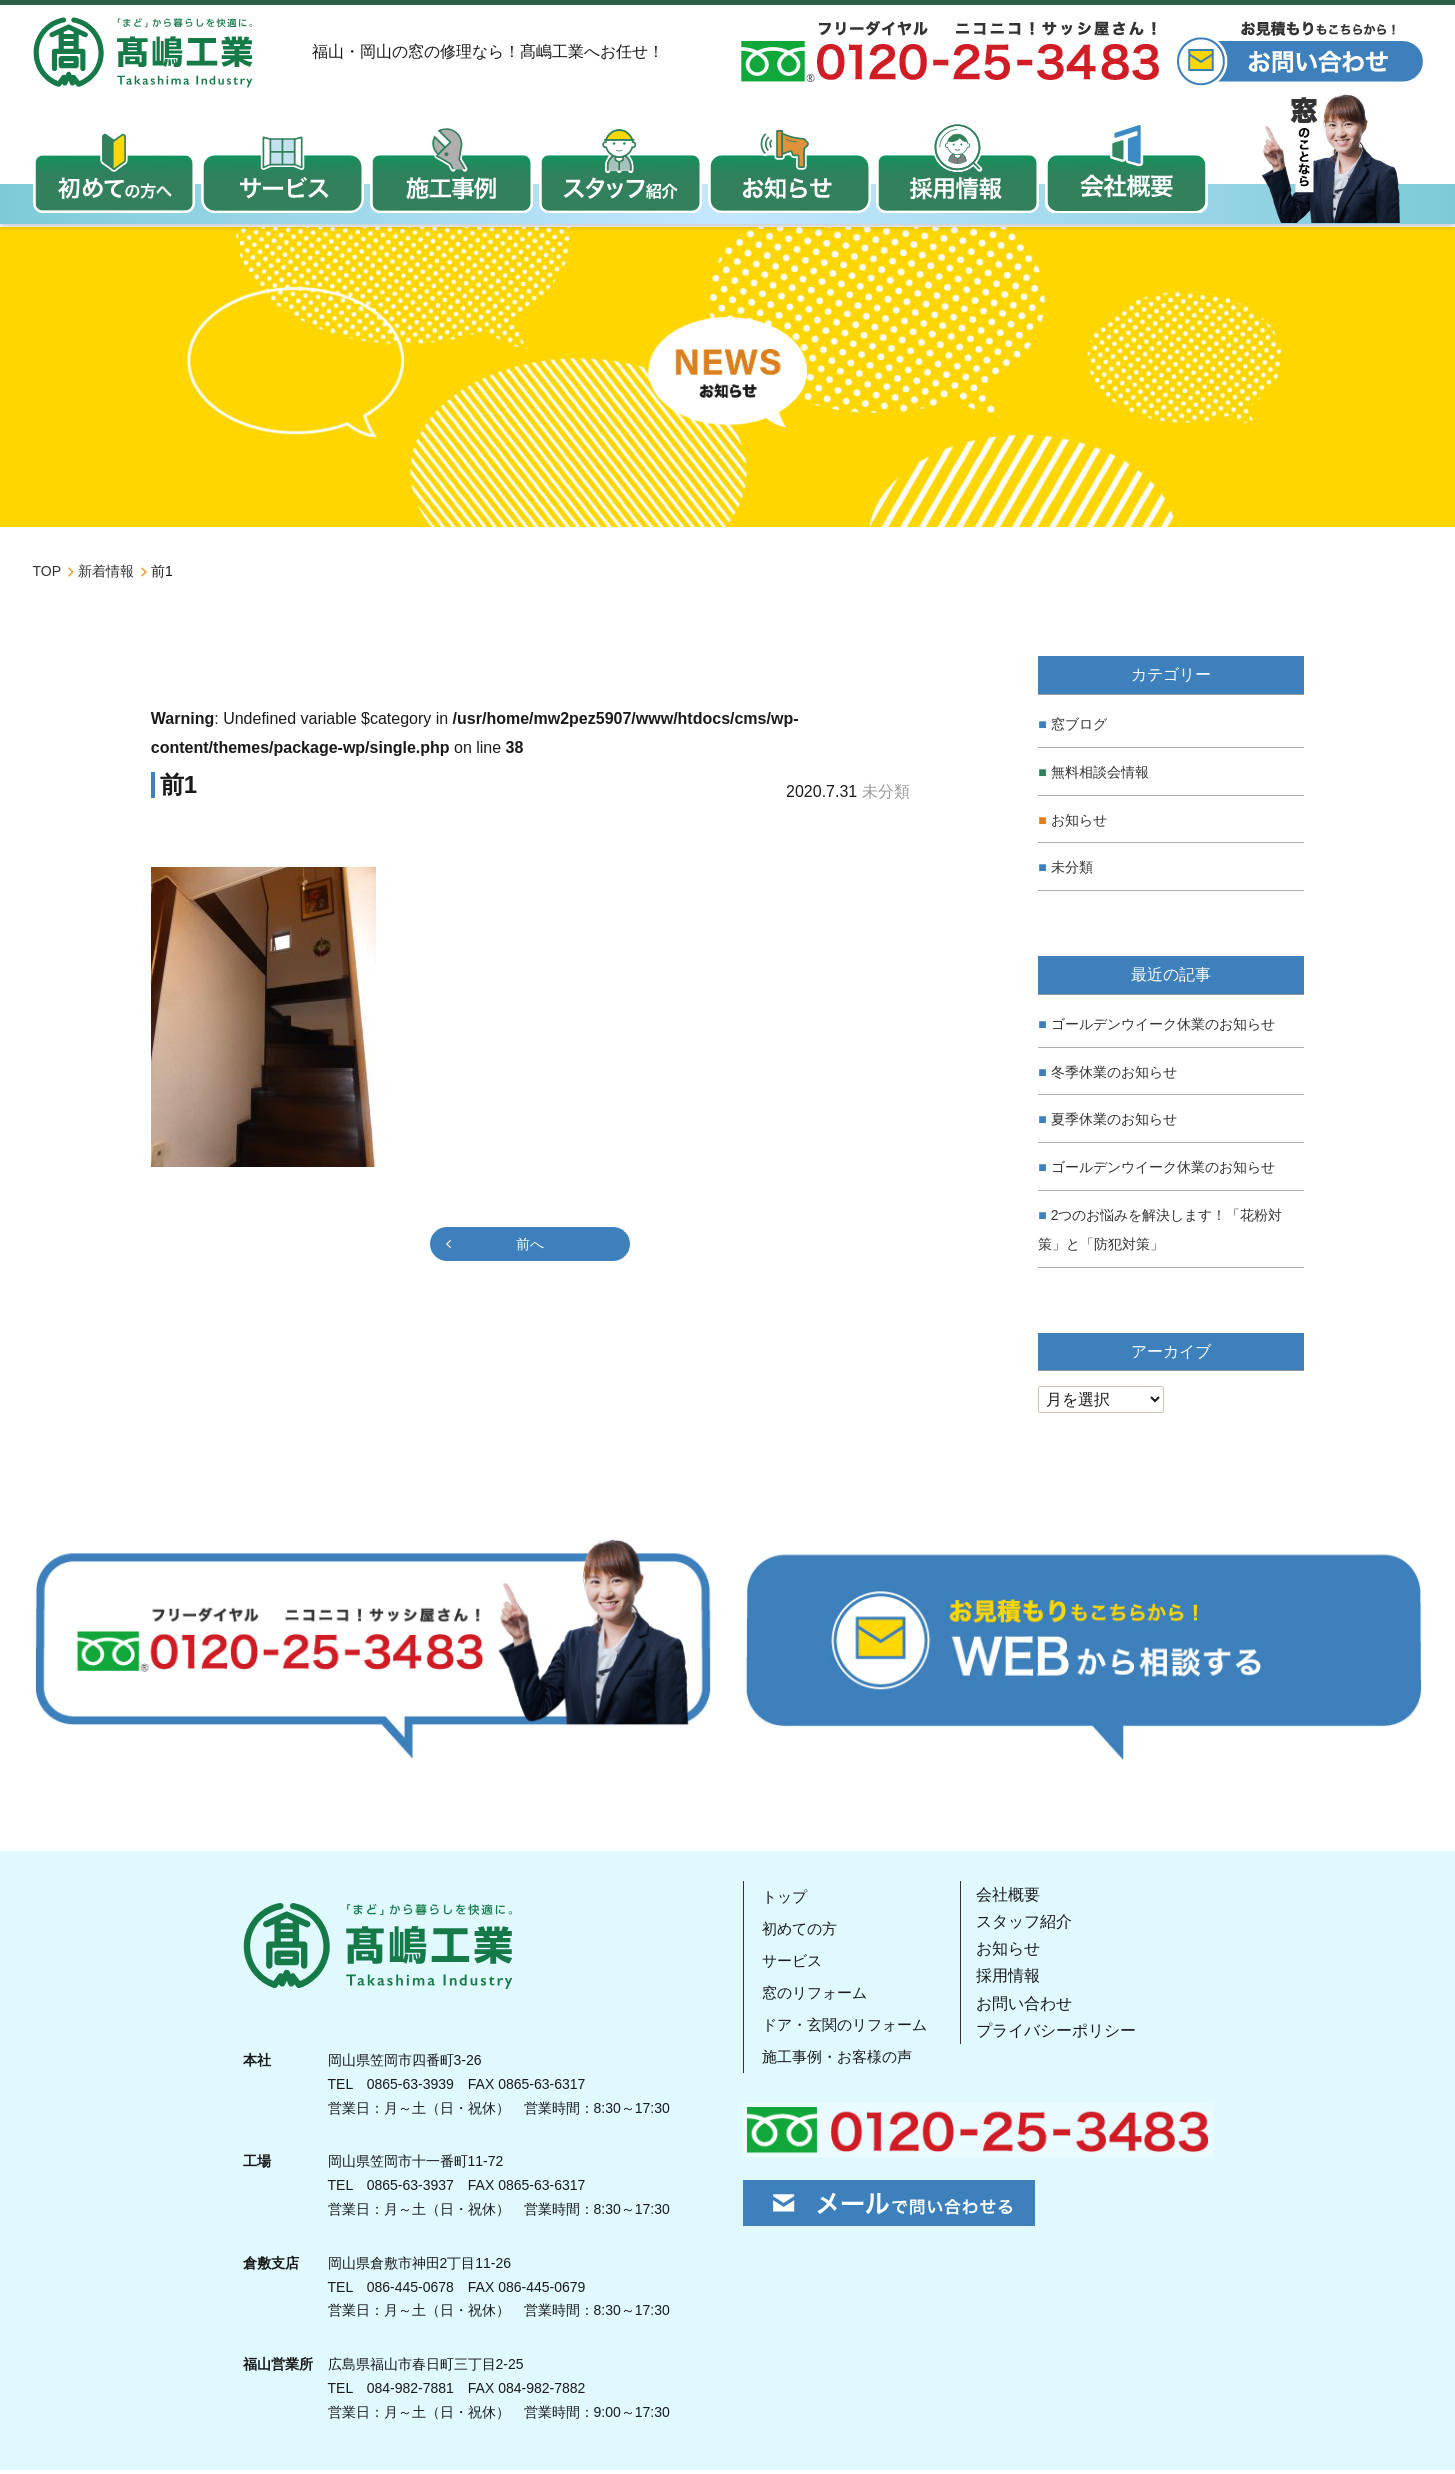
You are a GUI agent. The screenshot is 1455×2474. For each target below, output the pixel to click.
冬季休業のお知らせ (1114, 1076)
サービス (791, 1964)
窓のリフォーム (815, 1996)
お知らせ (1079, 824)
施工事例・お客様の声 (839, 2060)
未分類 (1072, 871)
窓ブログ (1079, 728)
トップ (783, 1900)
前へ (530, 1248)
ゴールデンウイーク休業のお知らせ (1163, 1028)
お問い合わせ (1029, 2007)
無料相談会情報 (1100, 776)
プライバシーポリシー (1061, 2034)
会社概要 (1013, 1898)
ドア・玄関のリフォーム (847, 2028)
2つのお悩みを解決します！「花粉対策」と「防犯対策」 (1160, 1233)
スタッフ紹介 (1029, 1925)
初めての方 (799, 1932)
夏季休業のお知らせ (1114, 1123)
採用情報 (1013, 1979)
